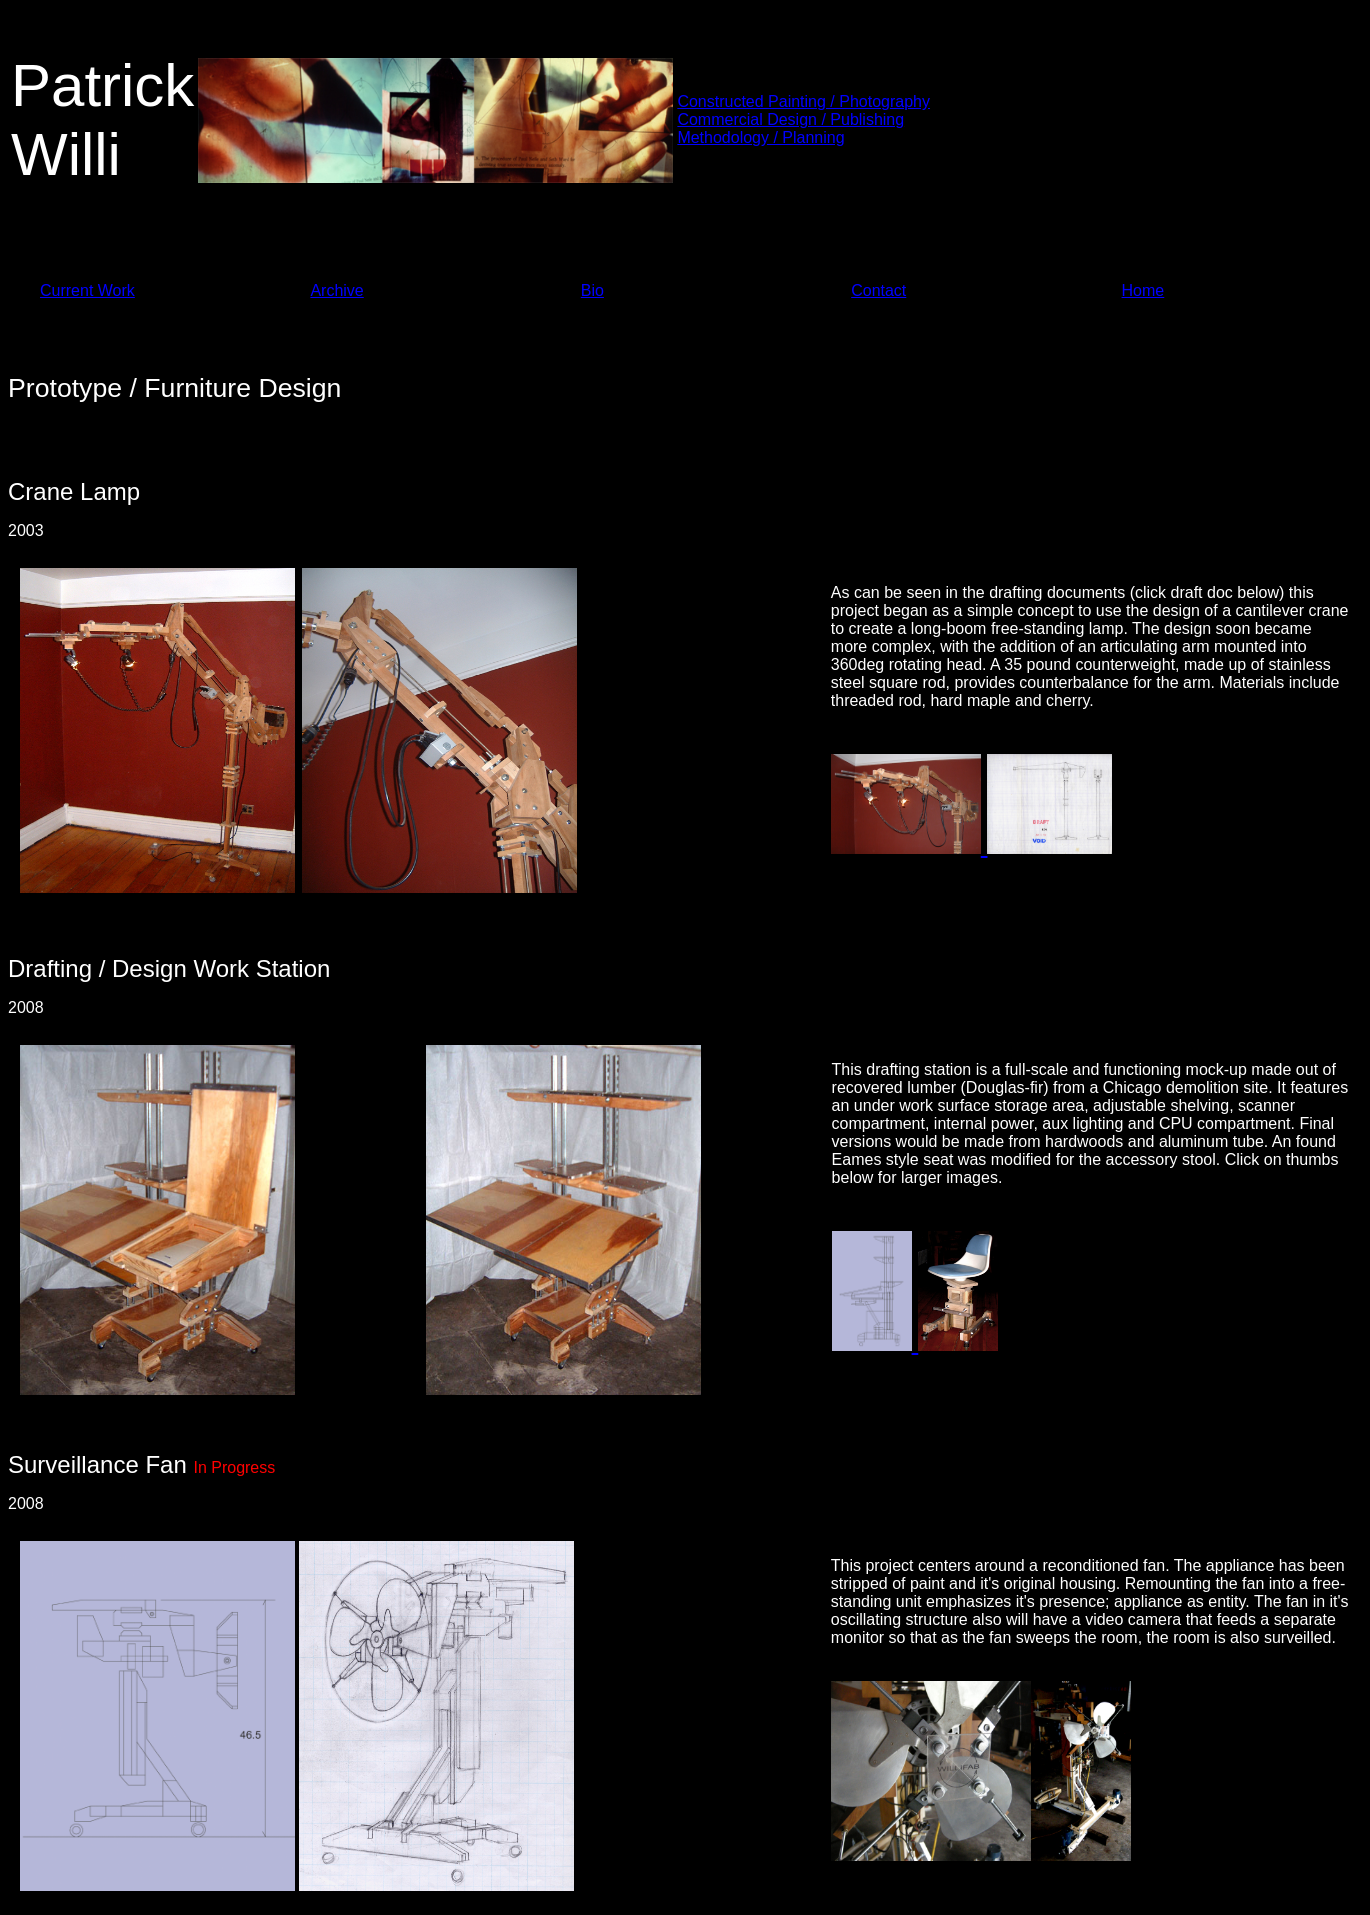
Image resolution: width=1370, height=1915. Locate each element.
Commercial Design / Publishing (790, 119)
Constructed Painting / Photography (803, 101)
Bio (592, 290)
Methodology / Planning (760, 137)
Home (1143, 290)
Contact (878, 290)
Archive (336, 290)
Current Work (87, 290)
